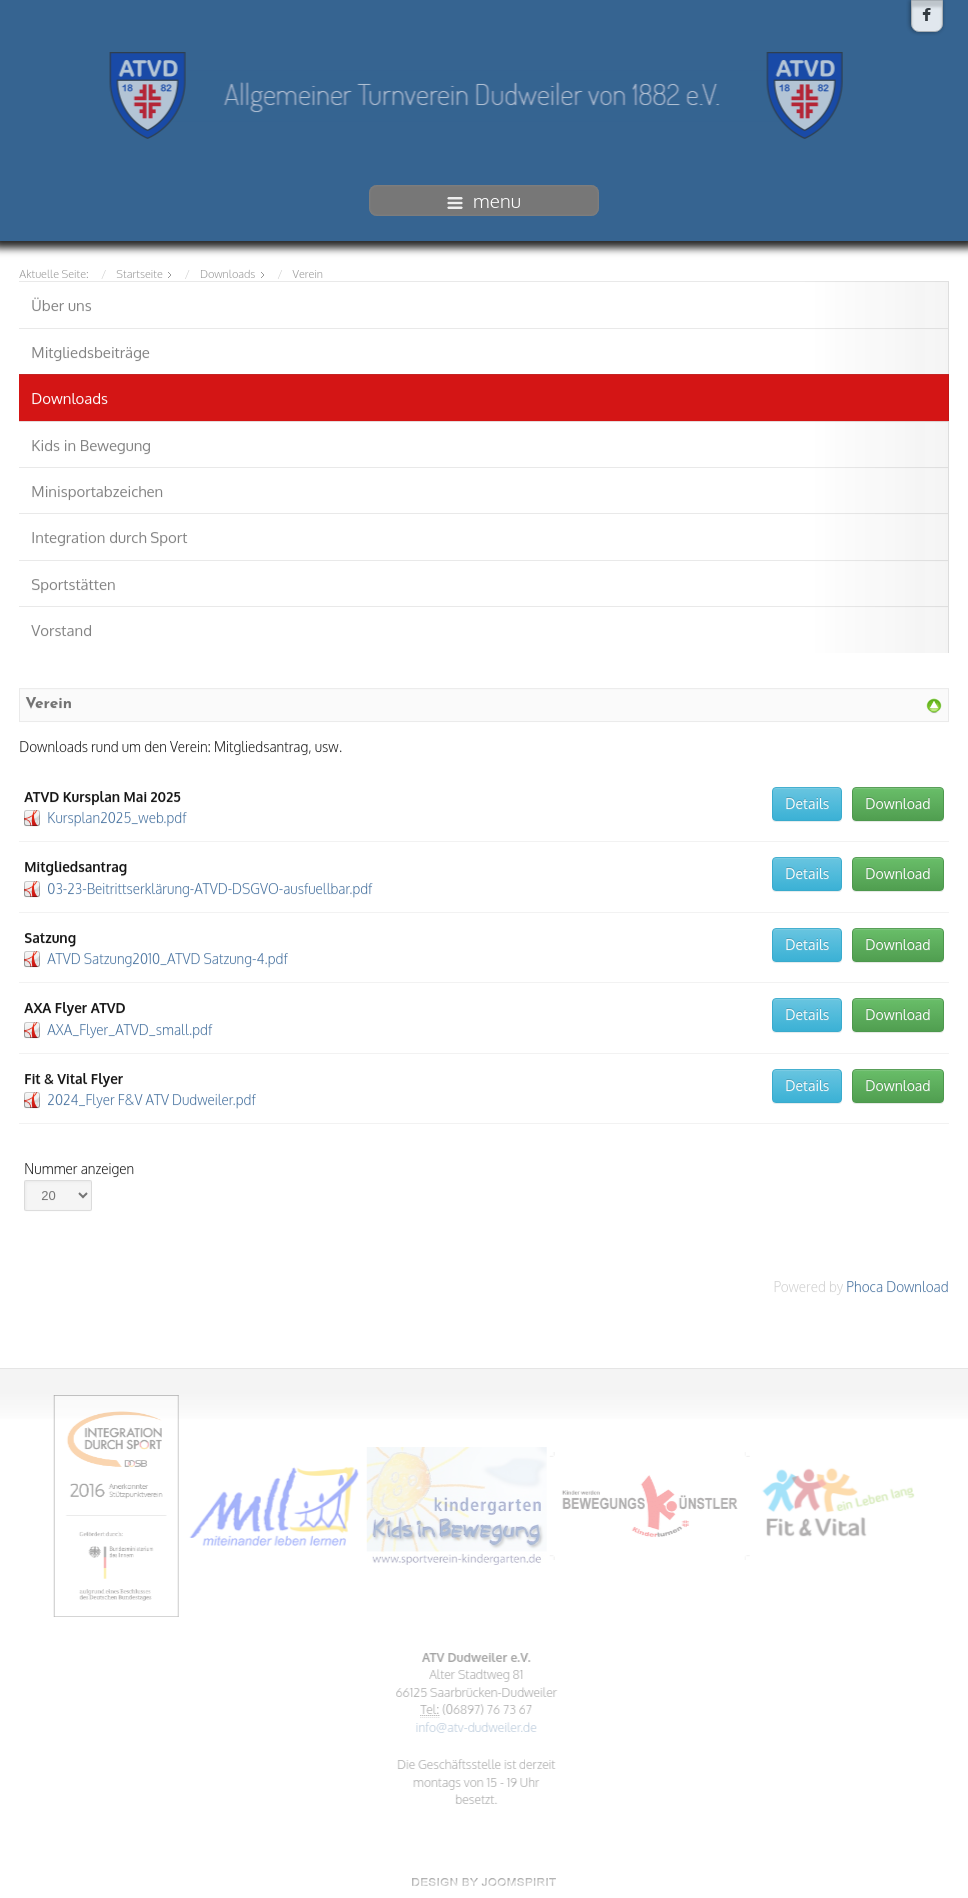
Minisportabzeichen (97, 488)
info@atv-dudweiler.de (472, 1727)
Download (897, 800)
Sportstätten (73, 581)
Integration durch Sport (109, 535)
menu (484, 200)
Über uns (61, 303)
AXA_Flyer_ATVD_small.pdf (129, 1026)
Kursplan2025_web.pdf (116, 815)
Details (807, 800)
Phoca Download (897, 1283)
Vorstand (61, 628)
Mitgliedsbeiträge (90, 349)
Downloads (69, 396)
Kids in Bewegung (91, 442)
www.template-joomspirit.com (484, 1882)
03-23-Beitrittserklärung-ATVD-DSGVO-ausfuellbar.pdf (209, 885)
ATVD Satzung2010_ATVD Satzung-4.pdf (167, 956)
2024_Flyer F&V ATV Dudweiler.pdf (151, 1096)
